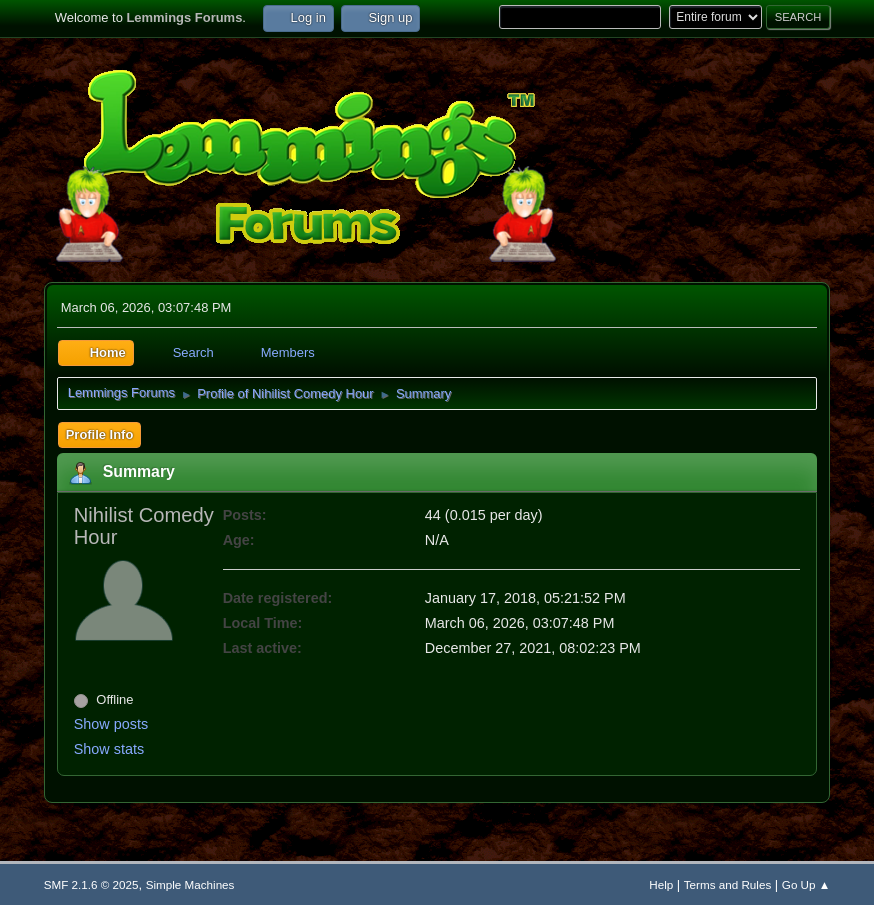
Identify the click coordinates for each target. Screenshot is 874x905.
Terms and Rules (727, 884)
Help (661, 884)
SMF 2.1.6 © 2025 (91, 884)
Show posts (111, 724)
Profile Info (100, 434)
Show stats (109, 749)
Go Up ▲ (806, 884)
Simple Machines (190, 884)
